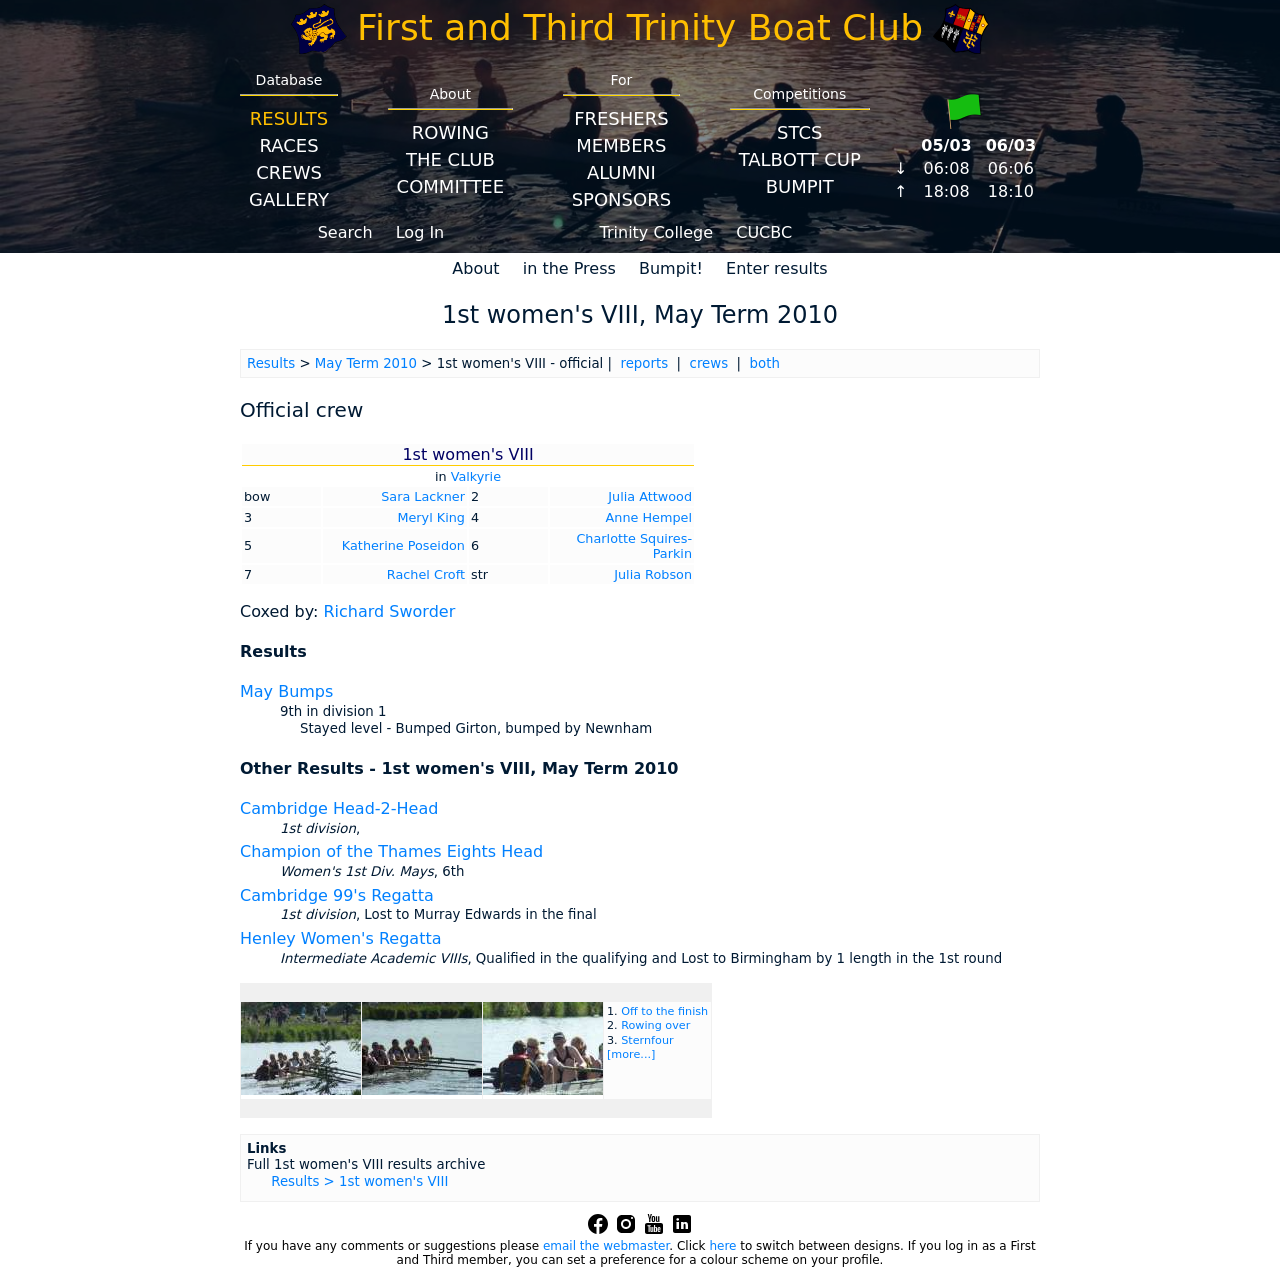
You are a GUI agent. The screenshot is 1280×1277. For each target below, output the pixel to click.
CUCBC (764, 232)
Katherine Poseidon (403, 545)
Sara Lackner (423, 496)
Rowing (450, 132)
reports (644, 363)
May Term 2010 (366, 363)
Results (289, 118)
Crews (289, 172)
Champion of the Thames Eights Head (391, 851)
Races (288, 145)
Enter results (777, 268)
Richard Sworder (389, 611)
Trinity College (657, 232)
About (475, 268)
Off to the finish (664, 1011)
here (722, 1246)
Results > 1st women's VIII (359, 1181)
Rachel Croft (426, 574)
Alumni (621, 172)
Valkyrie (476, 476)
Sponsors (621, 199)
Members (621, 145)
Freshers (621, 118)
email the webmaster (606, 1246)
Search (345, 232)
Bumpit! (671, 268)
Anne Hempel (649, 517)
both (765, 363)
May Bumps (286, 691)
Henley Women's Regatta (340, 938)
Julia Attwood (650, 496)
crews (709, 363)
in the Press (569, 268)
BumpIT (800, 186)
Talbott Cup (800, 159)
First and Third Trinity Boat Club (640, 27)
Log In (420, 232)
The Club (450, 159)
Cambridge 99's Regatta (337, 895)
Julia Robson (653, 574)
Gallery (289, 199)
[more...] (631, 1054)
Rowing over (655, 1025)
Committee (451, 186)
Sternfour (647, 1040)
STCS (799, 132)
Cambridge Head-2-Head (339, 808)
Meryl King (431, 517)
